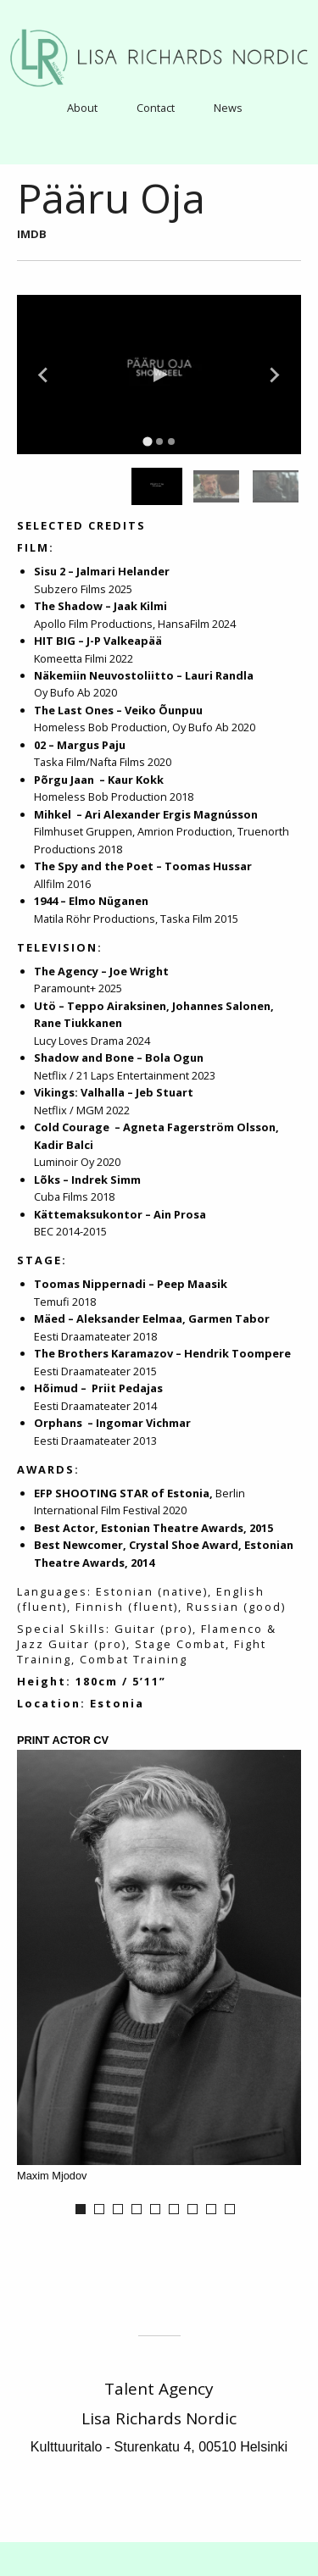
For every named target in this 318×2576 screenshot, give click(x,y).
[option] (159, 1967)
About (82, 107)
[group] (156, 486)
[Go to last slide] (44, 374)
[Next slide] (273, 374)
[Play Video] (159, 374)
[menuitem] (82, 107)
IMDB (32, 234)
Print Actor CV (63, 1740)
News (228, 107)
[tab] (147, 442)
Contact (156, 107)
